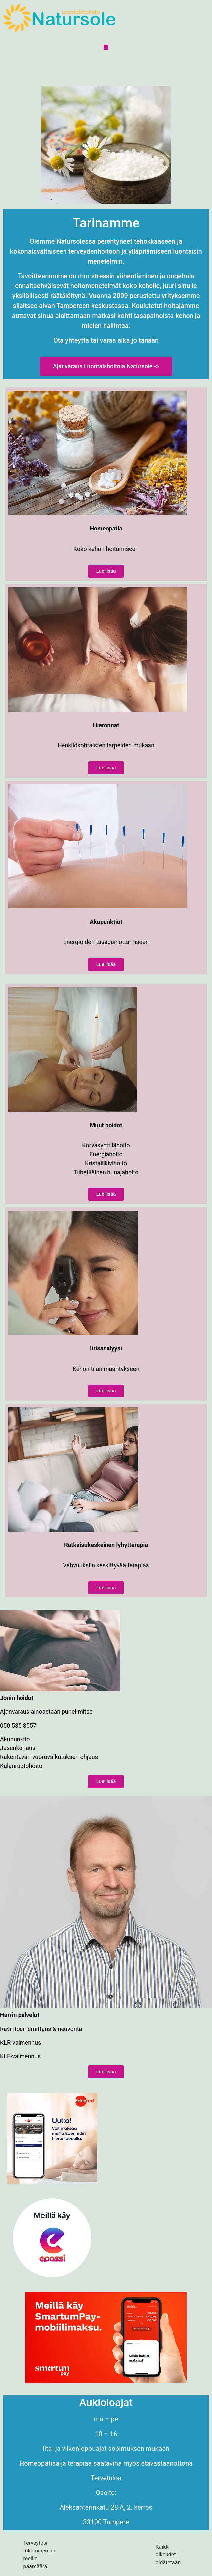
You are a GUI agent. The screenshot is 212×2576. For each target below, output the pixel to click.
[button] (106, 47)
